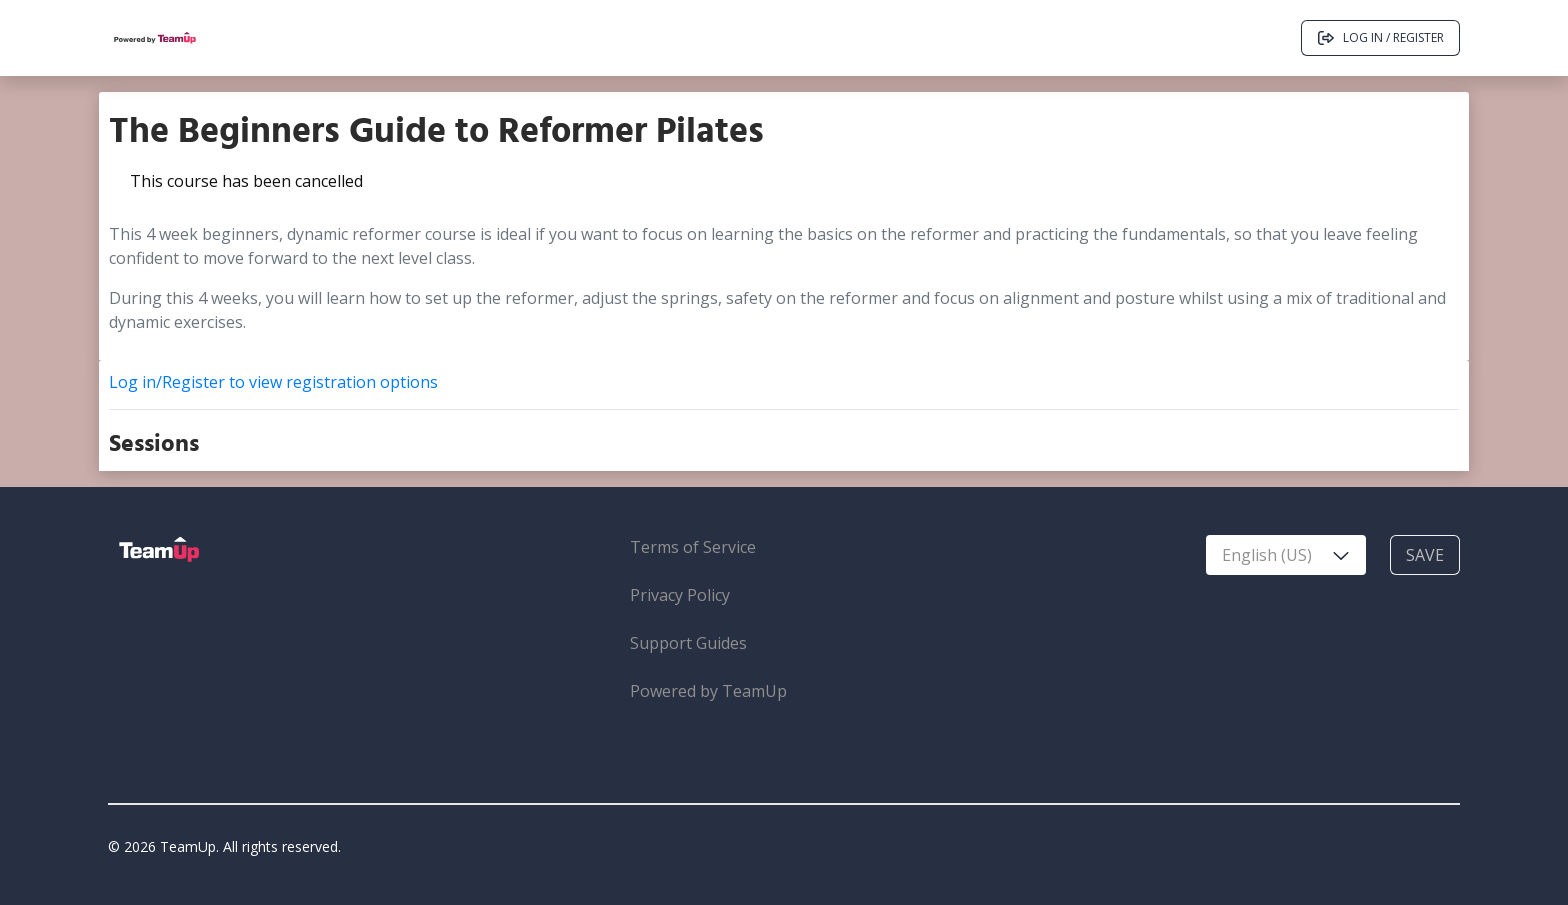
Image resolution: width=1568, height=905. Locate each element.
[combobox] (1286, 555)
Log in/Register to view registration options (273, 382)
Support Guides (688, 643)
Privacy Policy (680, 595)
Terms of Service (693, 547)
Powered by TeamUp (708, 691)
